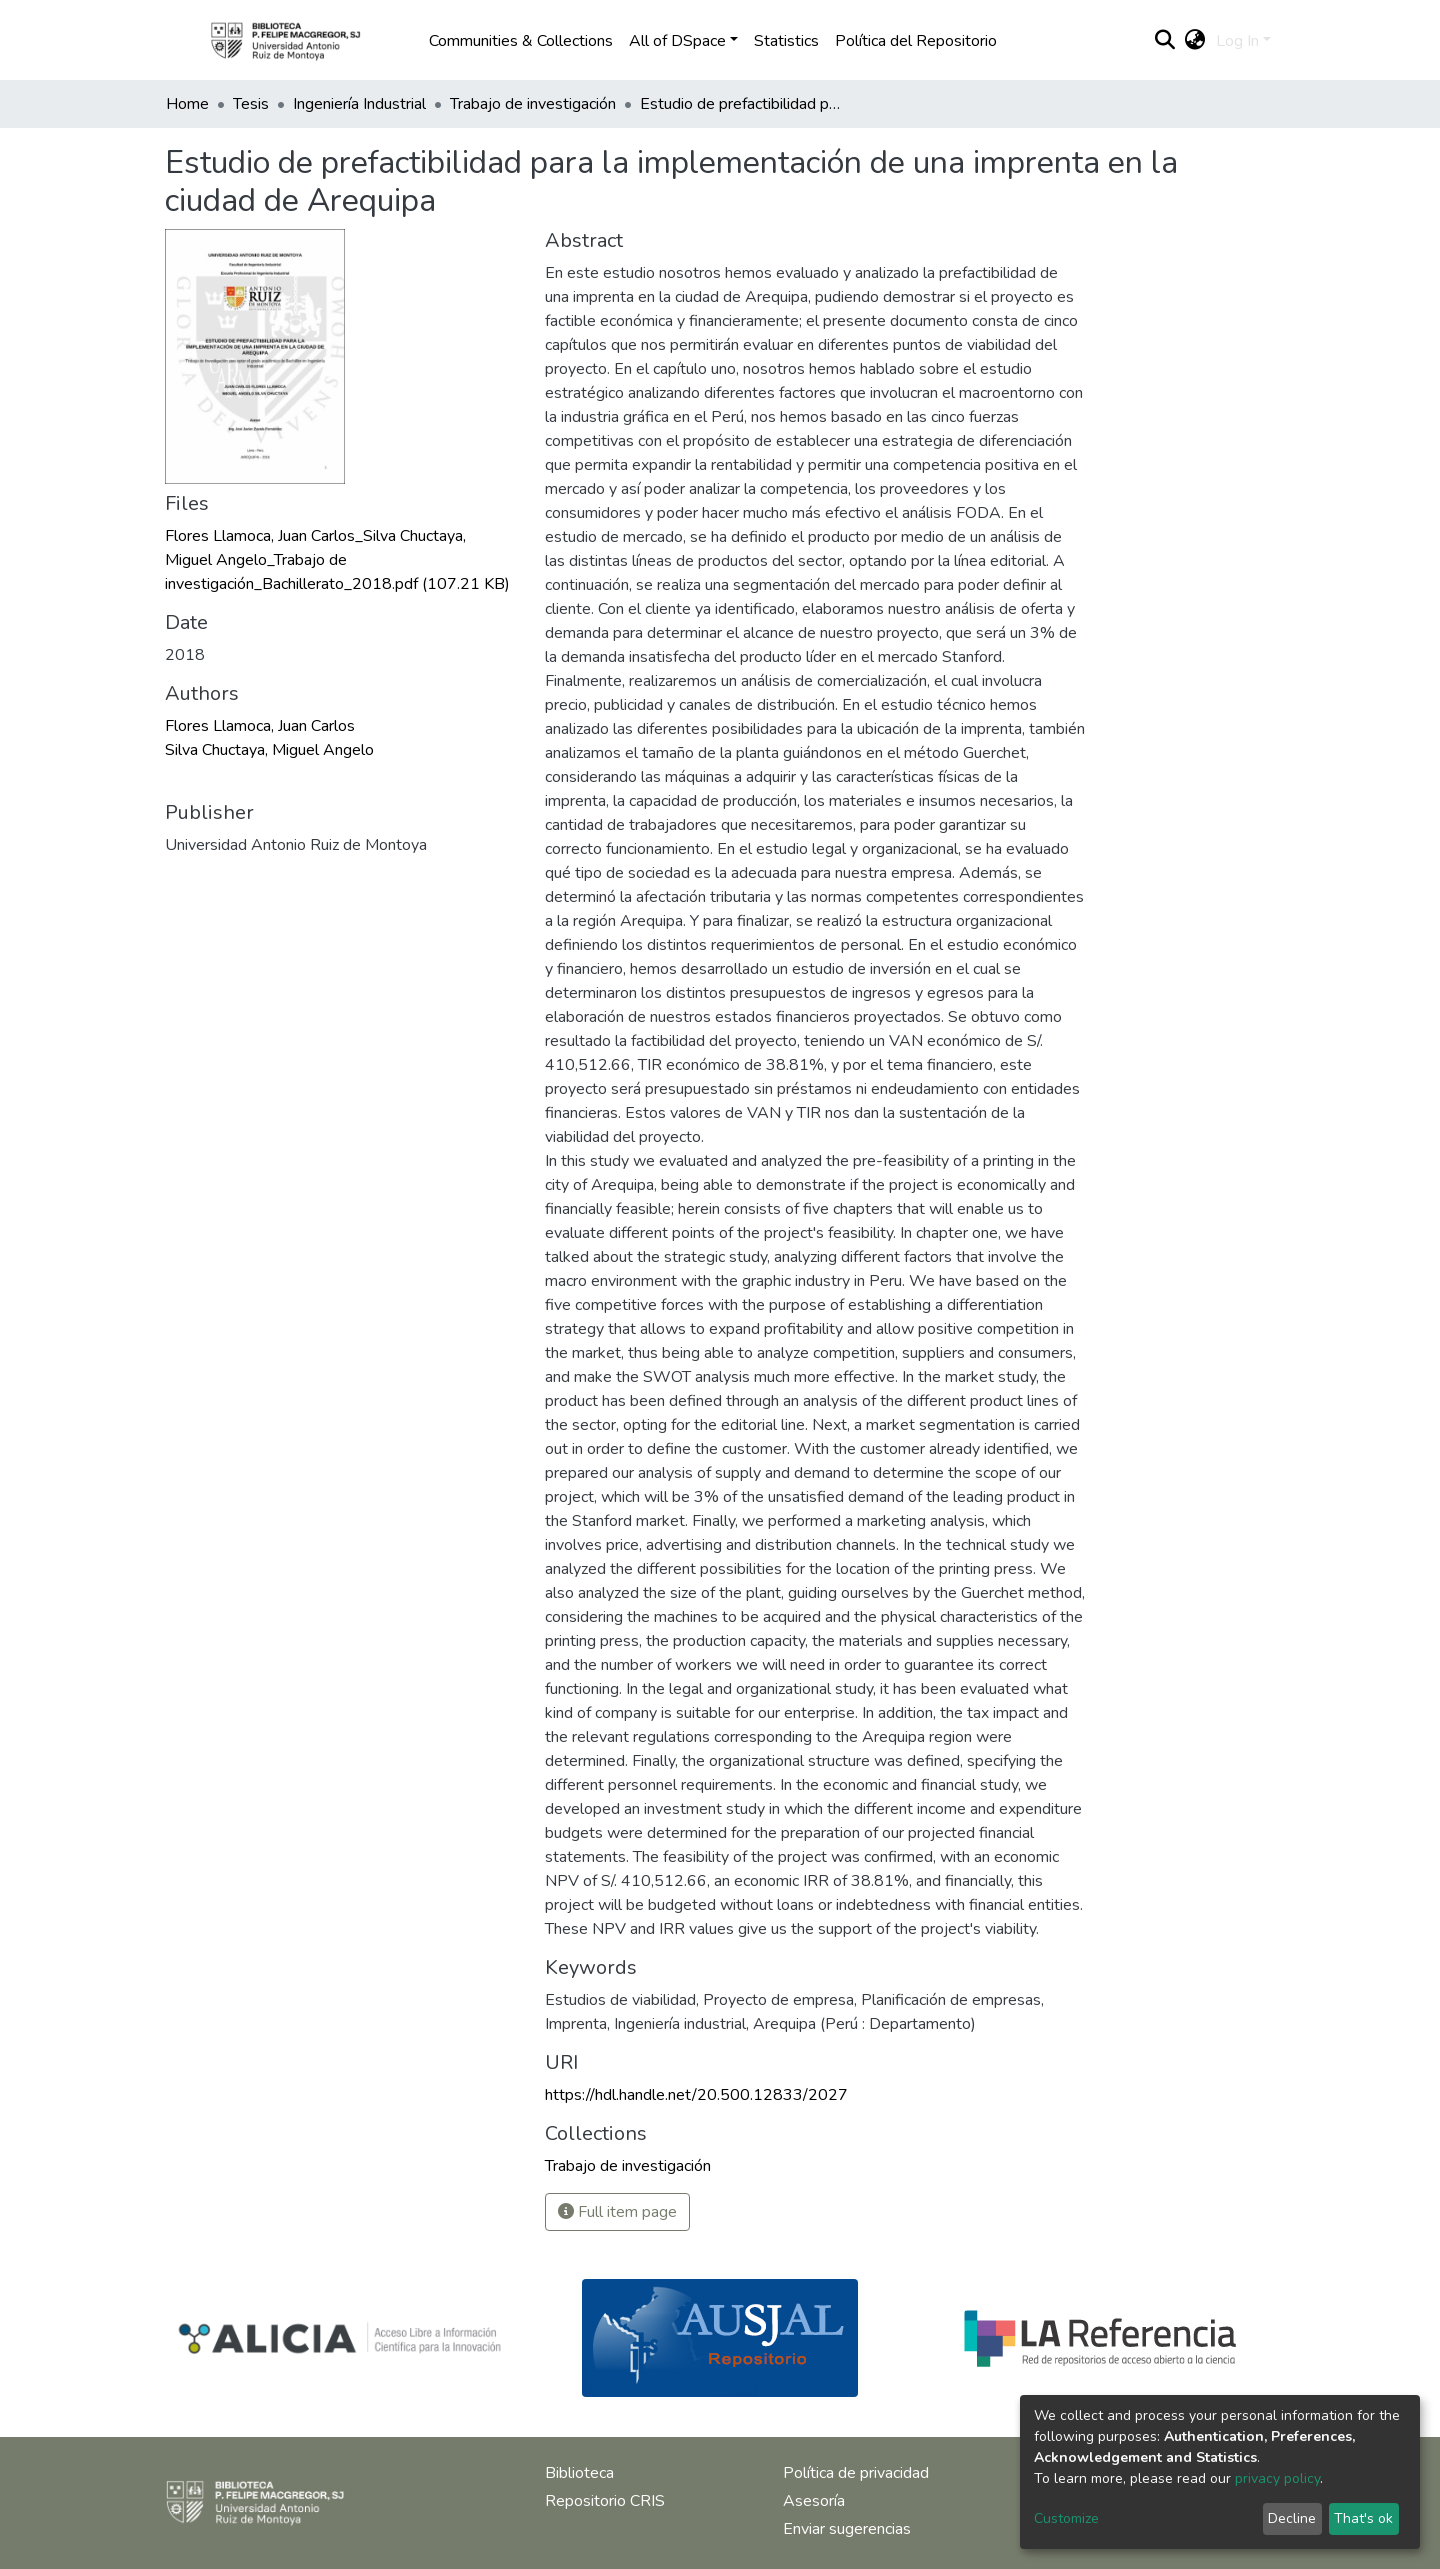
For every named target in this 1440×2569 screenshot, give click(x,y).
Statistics (786, 41)
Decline (1292, 2518)
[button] (1195, 41)
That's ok (1363, 2518)
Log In (1237, 41)
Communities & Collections (521, 41)
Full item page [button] (617, 2212)
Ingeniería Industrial (359, 104)
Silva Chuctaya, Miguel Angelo (269, 750)
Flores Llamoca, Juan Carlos (260, 726)
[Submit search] (1165, 41)
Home (187, 104)
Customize (1066, 2518)
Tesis (251, 104)
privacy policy (1277, 2478)
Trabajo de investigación (533, 104)
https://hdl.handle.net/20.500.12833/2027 (696, 2095)
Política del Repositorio (916, 41)
